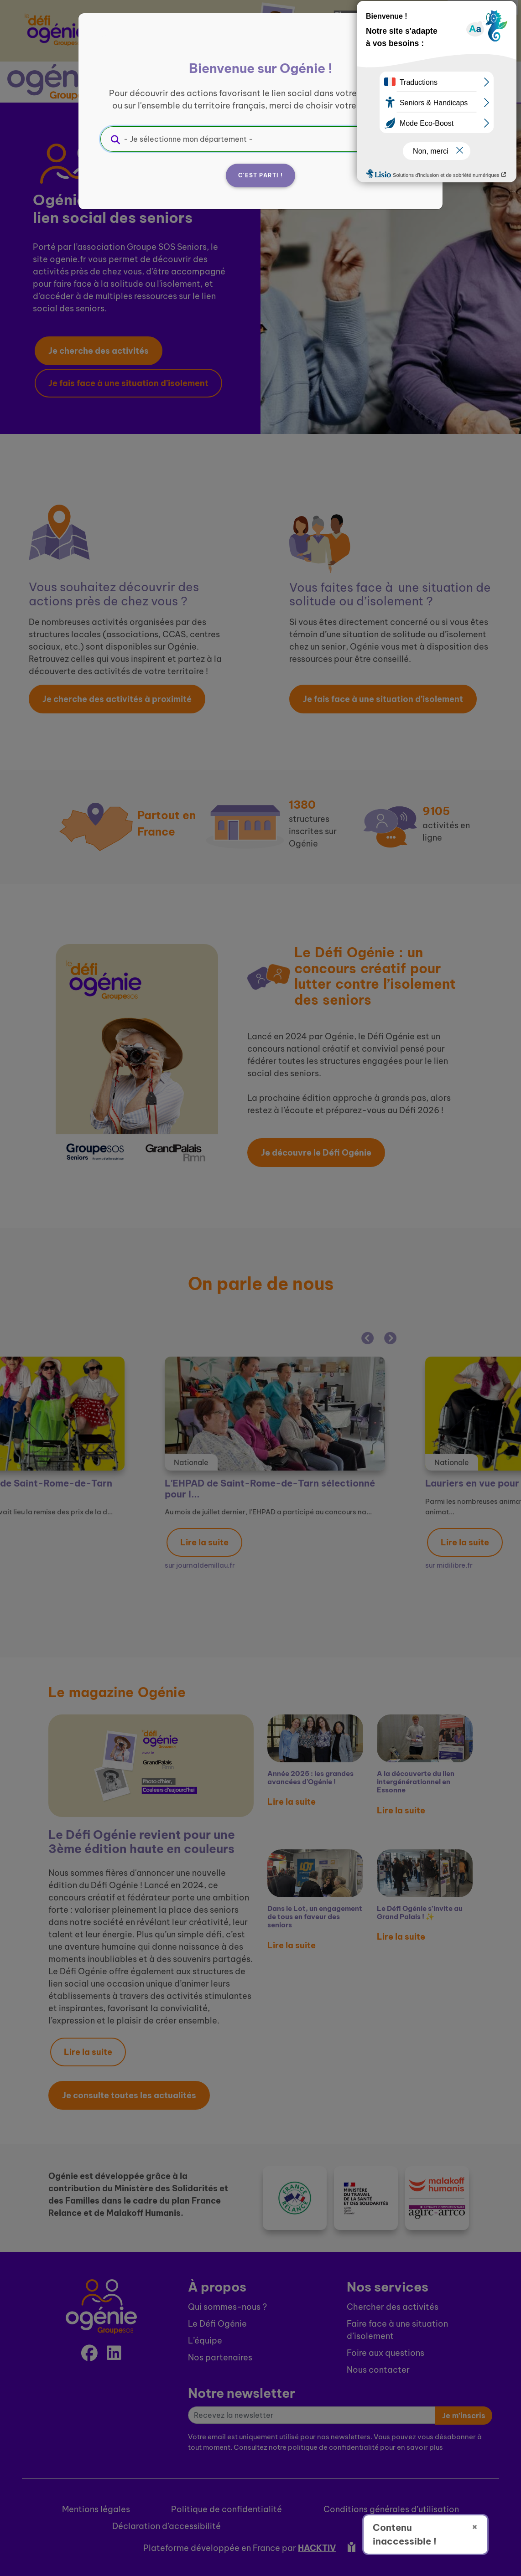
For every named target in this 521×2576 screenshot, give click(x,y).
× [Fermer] (474, 2526)
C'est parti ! (260, 175)
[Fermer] (409, 44)
